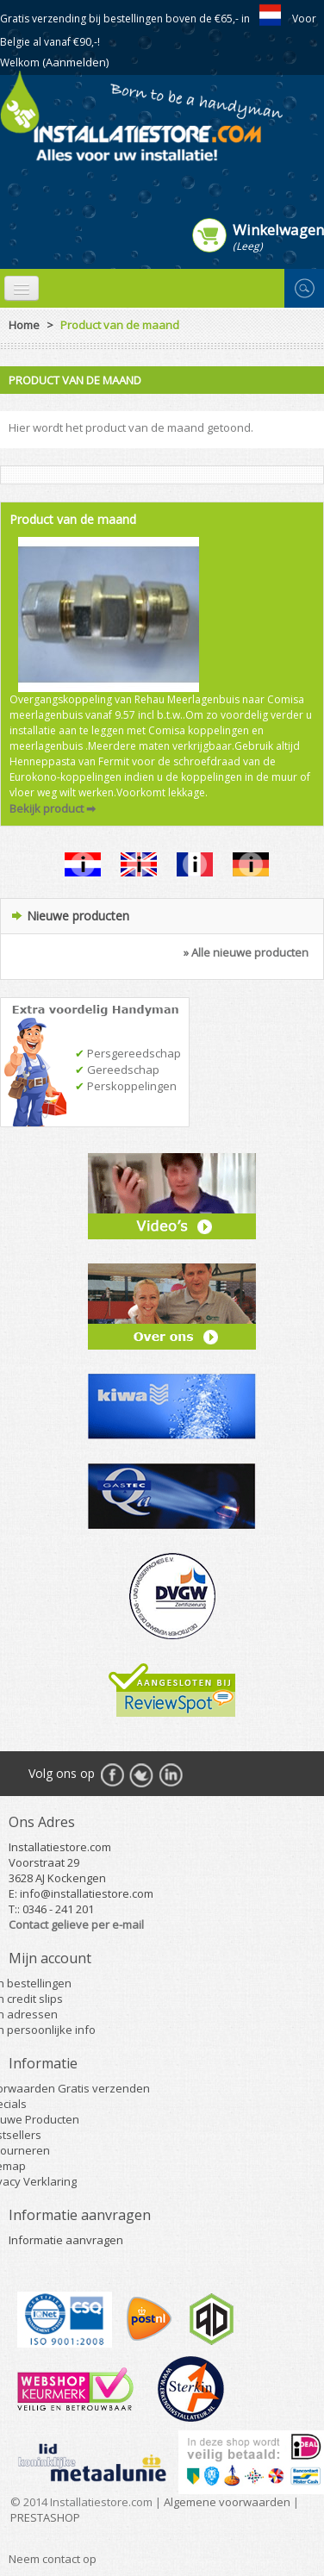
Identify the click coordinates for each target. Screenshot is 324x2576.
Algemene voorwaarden (227, 2502)
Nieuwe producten (78, 916)
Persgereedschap (128, 1053)
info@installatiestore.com (86, 1893)
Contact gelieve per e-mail (76, 1924)
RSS (171, 1774)
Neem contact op (53, 2559)
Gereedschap (117, 1069)
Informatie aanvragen (66, 2240)
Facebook (112, 1774)
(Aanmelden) (75, 62)
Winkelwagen (278, 229)
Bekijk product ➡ (52, 808)
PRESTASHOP (45, 2517)
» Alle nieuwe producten (246, 952)
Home (24, 325)
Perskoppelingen (126, 1086)
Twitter (141, 1774)
